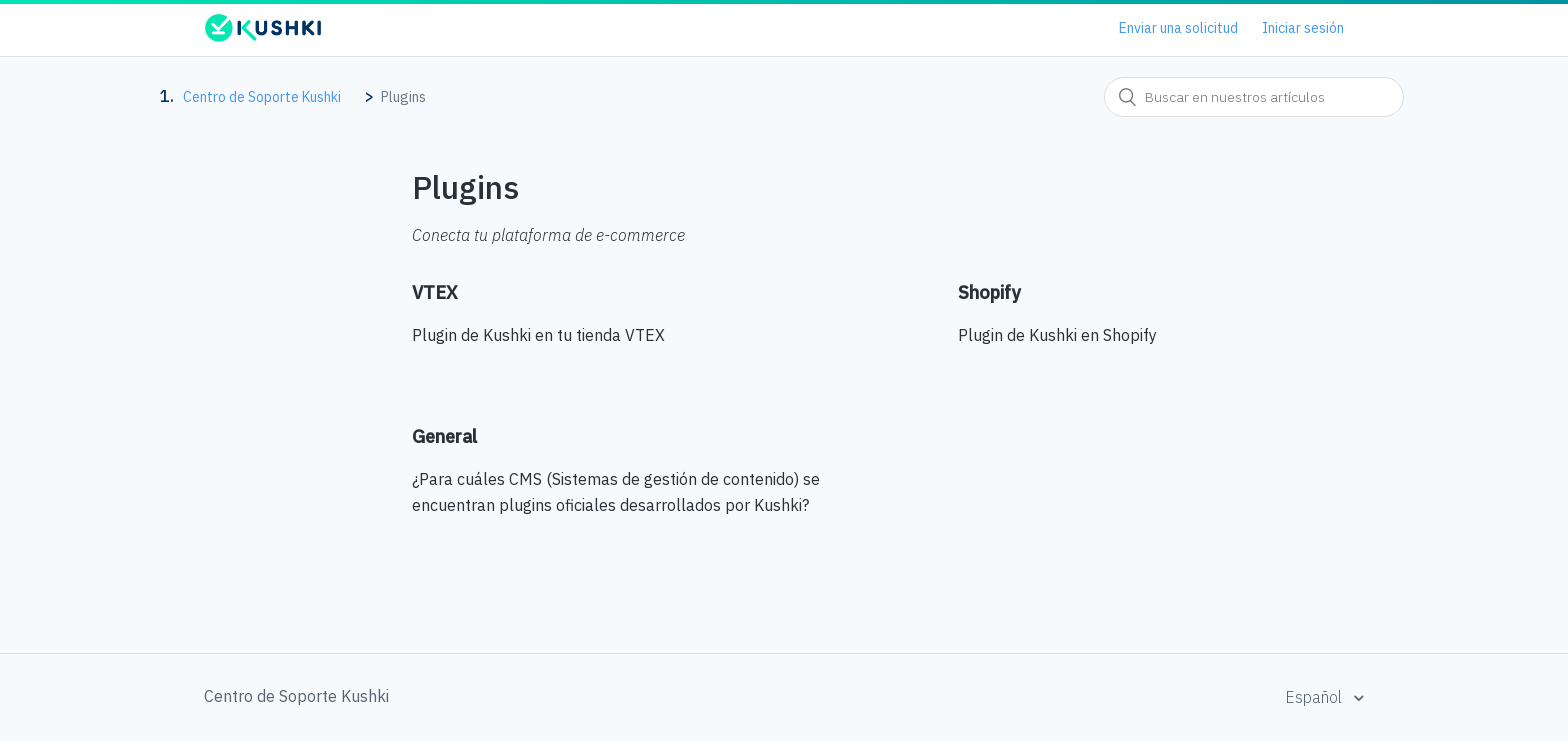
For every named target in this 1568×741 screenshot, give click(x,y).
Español (1315, 697)
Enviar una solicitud (1178, 28)
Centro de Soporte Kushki (262, 97)
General (444, 436)
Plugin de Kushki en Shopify (1057, 335)
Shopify (989, 292)
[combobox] (1254, 97)
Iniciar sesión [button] (1303, 28)
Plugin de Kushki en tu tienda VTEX (538, 335)
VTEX (435, 292)
